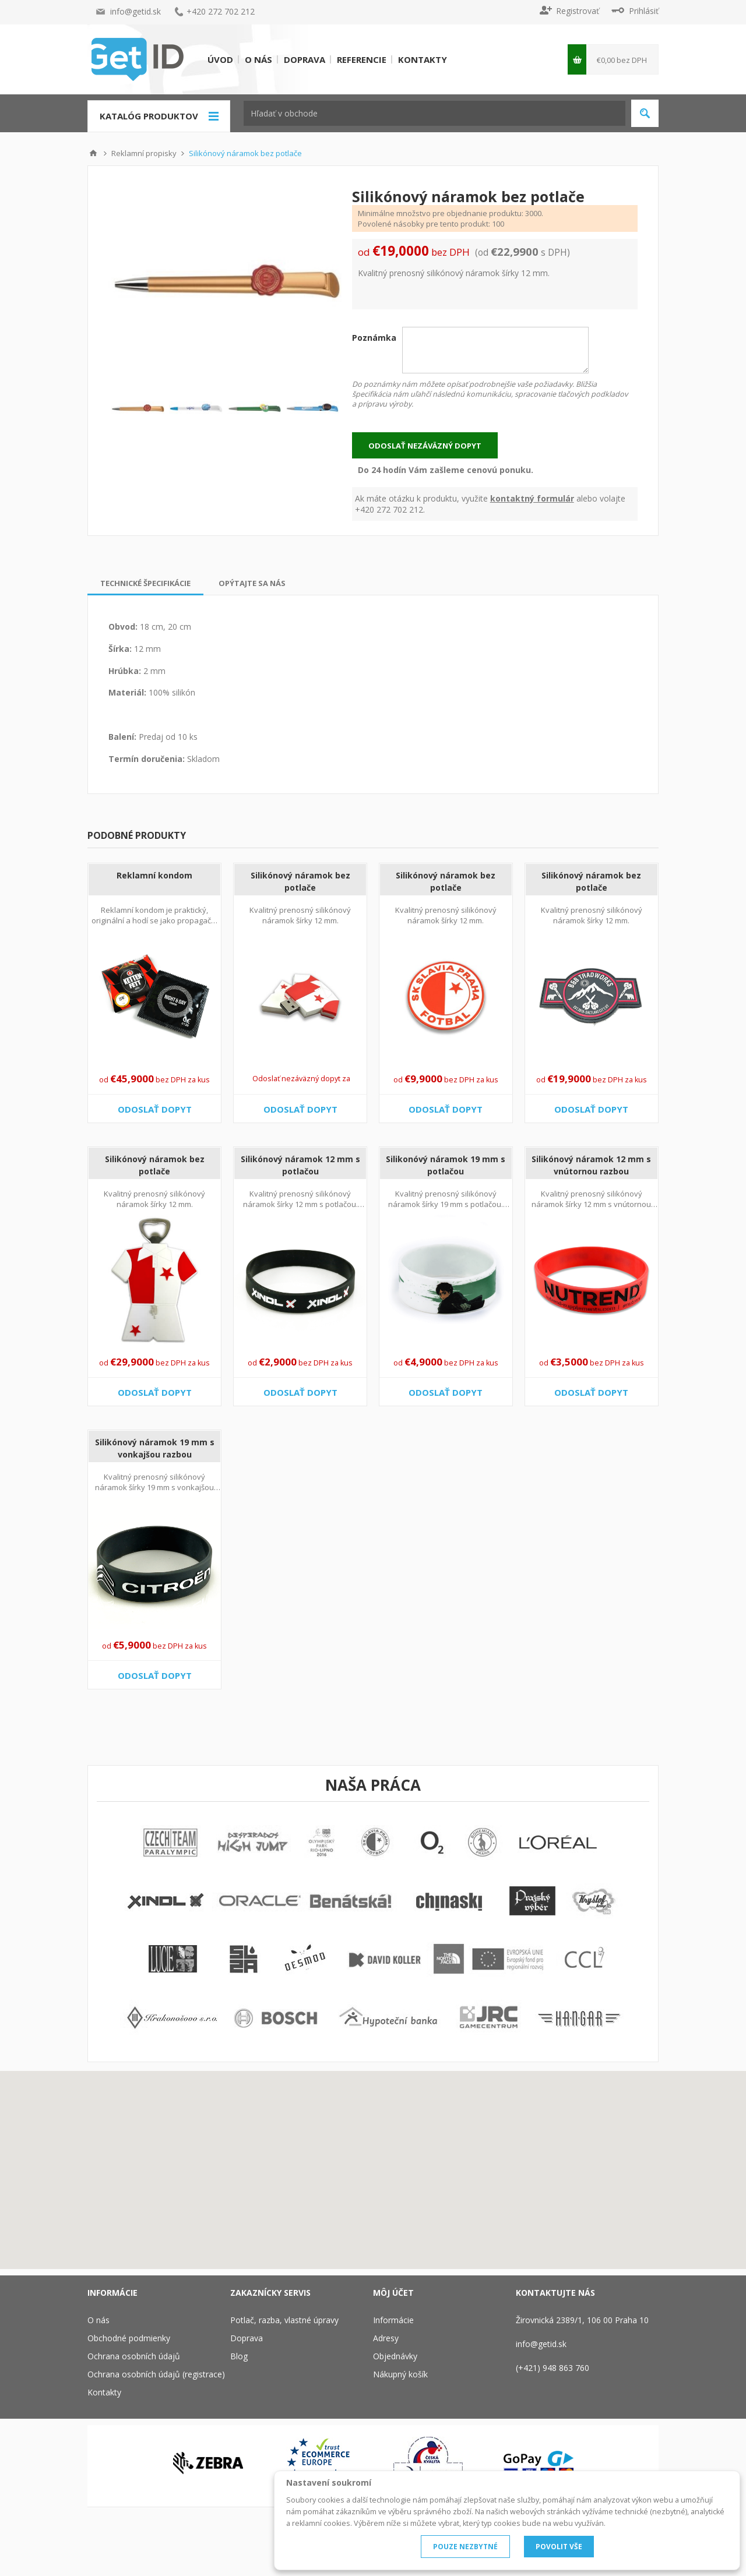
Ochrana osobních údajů (133, 2356)
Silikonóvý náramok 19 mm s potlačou (445, 1165)
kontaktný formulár (532, 498)
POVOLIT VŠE (559, 2547)
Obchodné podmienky (128, 2338)
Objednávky (395, 2356)
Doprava (304, 59)
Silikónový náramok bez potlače (300, 881)
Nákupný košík (400, 2374)
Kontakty (422, 59)
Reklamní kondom (154, 875)
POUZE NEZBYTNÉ (465, 2547)
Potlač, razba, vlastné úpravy (284, 2320)
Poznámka (374, 337)
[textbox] (434, 113)
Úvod (220, 59)
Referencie (361, 59)
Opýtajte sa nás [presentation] (252, 583)
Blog (239, 2356)
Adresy (386, 2338)
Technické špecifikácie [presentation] (145, 583)
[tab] (145, 583)
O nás (258, 59)
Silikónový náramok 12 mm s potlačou (300, 1165)
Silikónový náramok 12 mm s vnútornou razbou (591, 1165)
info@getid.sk (135, 11)
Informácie (393, 2320)
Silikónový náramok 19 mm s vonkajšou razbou (154, 1448)
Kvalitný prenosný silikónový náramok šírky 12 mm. (300, 915)
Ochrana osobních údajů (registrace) (156, 2374)
